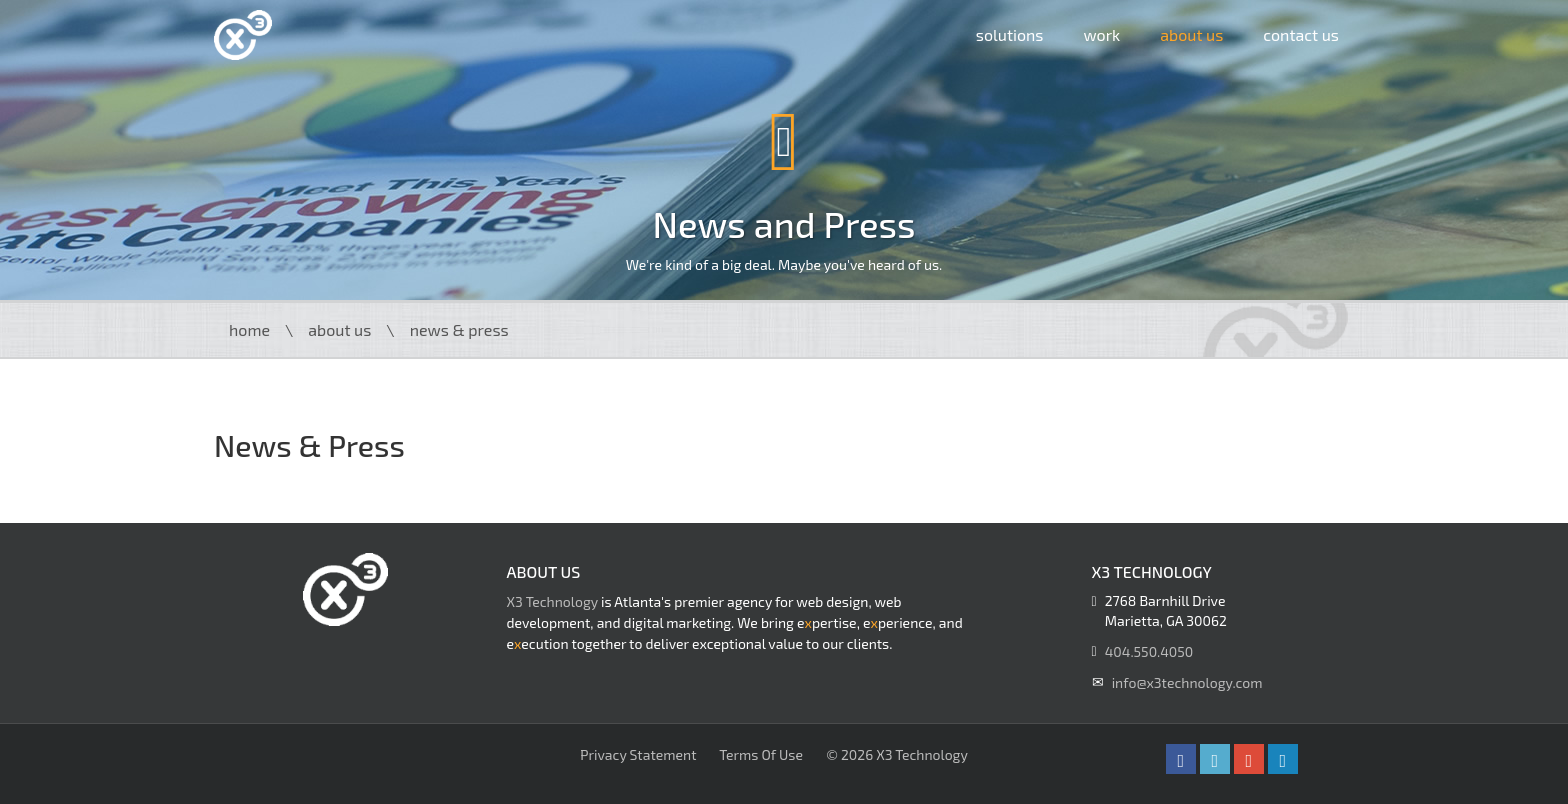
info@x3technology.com (1187, 682)
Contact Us (1301, 34)
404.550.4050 (1149, 651)
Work (1101, 34)
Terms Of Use (761, 754)
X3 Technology (552, 601)
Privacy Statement (638, 754)
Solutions (1010, 34)
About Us (1191, 34)
